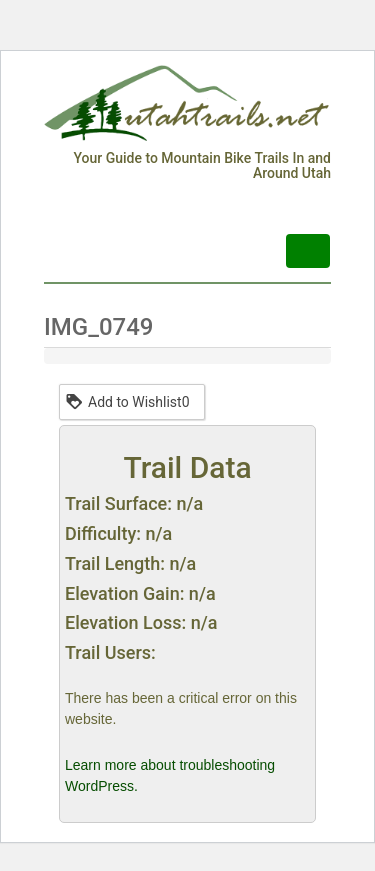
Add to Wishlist (127, 401)
